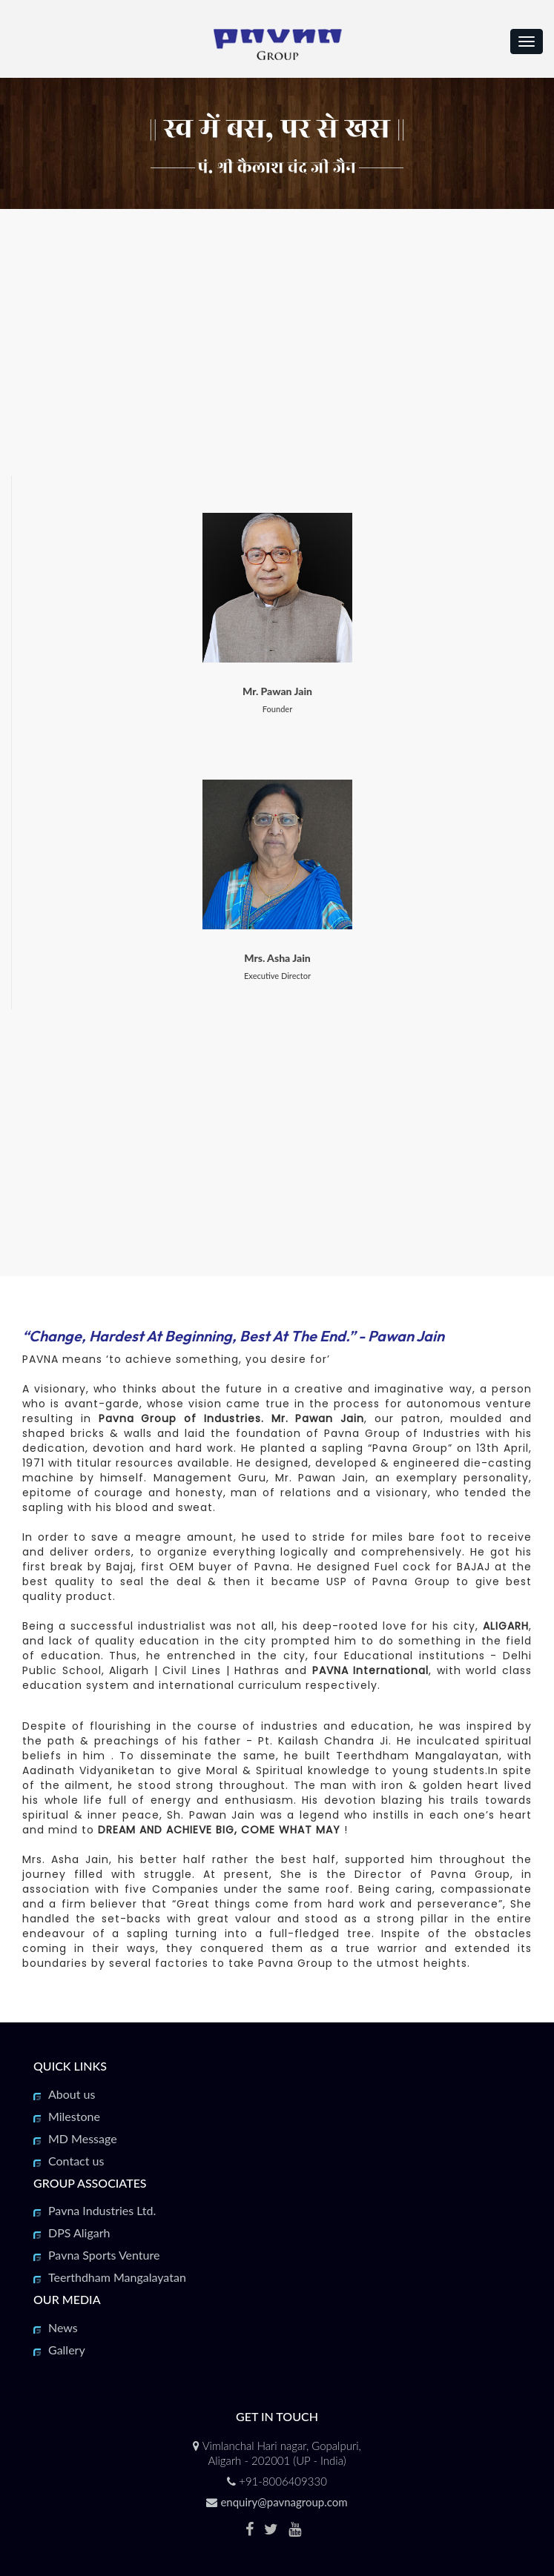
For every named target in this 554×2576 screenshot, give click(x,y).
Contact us (76, 2161)
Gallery (66, 2350)
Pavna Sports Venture (103, 2255)
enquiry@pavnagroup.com (283, 2502)
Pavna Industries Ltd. (102, 2210)
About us (71, 2094)
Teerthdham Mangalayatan (117, 2277)
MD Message (82, 2138)
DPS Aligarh (79, 2232)
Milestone (74, 2116)
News (63, 2327)
